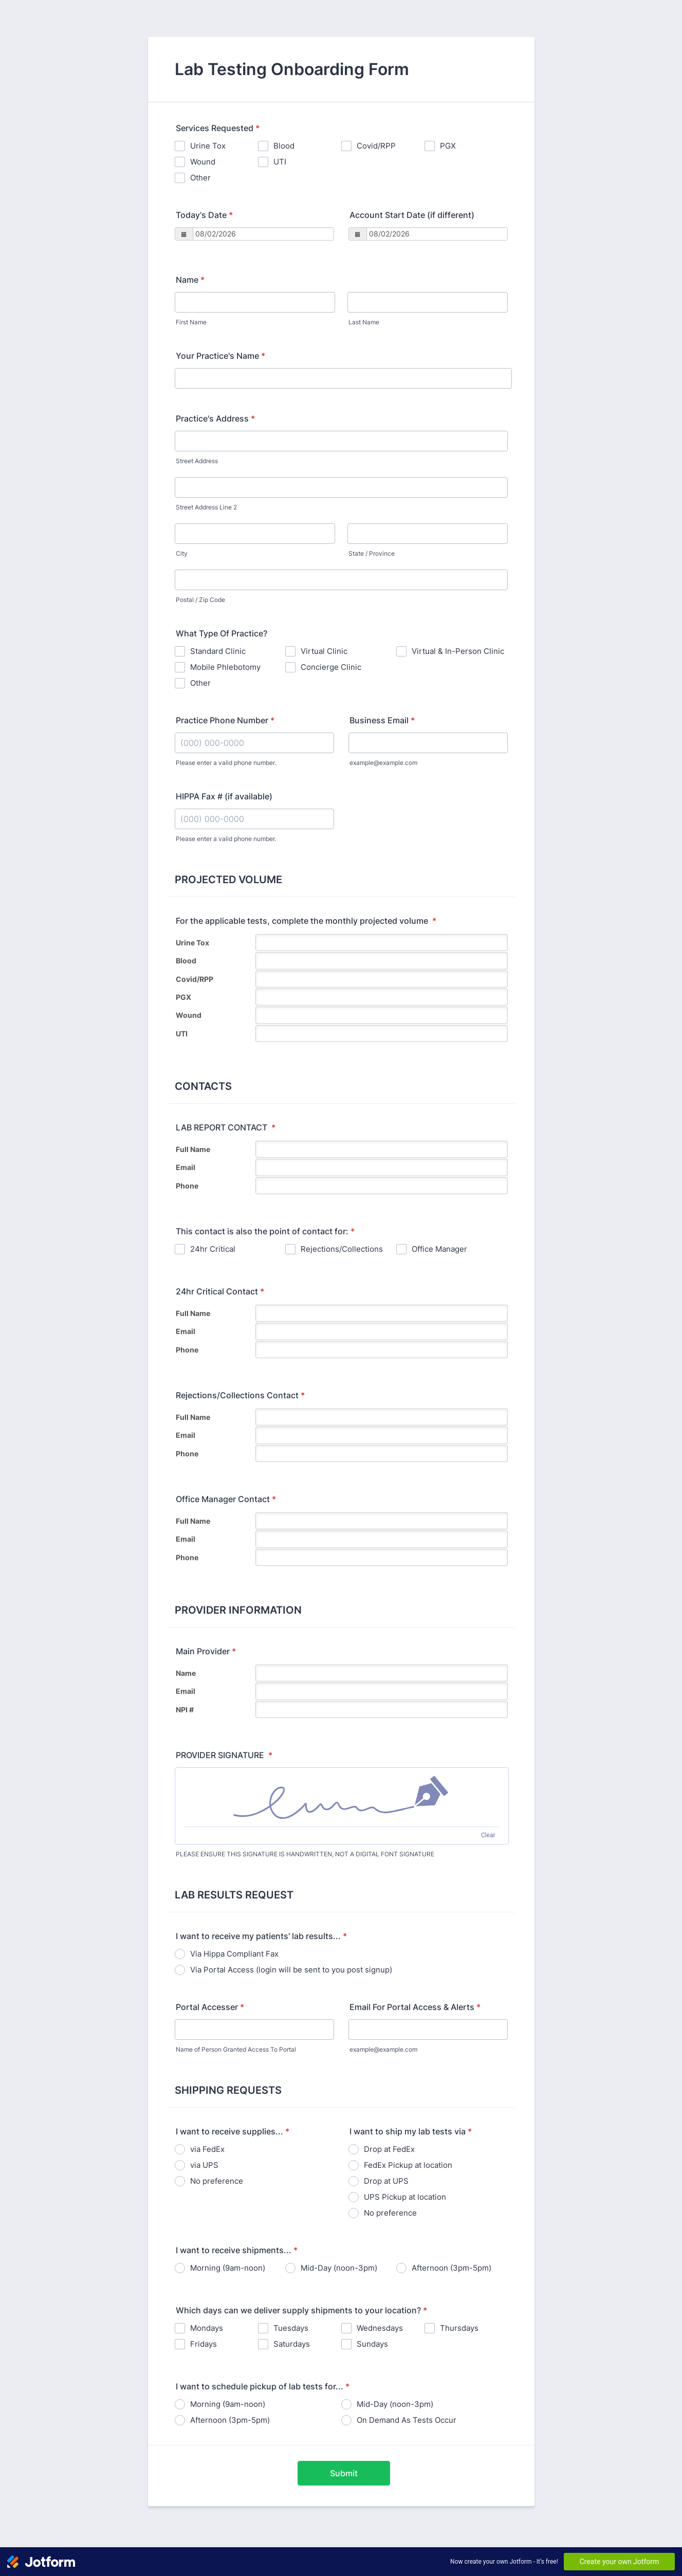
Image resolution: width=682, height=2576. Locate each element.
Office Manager (439, 1249)
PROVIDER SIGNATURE (224, 1755)
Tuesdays (290, 2328)
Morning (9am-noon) (227, 2268)
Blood (283, 146)
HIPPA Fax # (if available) (224, 796)
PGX (448, 146)
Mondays (206, 2328)
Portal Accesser (210, 2007)
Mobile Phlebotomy (225, 667)
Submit (344, 2473)
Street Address (197, 461)
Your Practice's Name (220, 356)
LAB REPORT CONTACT (225, 1127)
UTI (279, 162)
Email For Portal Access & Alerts (415, 2007)
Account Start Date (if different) (411, 215)
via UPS (204, 2165)
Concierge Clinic (331, 667)
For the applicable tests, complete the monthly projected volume (306, 921)
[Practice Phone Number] (254, 743)
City (182, 553)
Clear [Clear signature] (488, 1835)
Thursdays (459, 2328)
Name (190, 280)
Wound (202, 162)
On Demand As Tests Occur (406, 2420)
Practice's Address (215, 418)
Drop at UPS (386, 2181)
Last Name (363, 322)
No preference (216, 2181)
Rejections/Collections (342, 1249)
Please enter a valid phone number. (226, 762)
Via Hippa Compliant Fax (234, 1954)
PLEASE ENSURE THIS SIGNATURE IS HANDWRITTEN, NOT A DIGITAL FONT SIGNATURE (305, 1854)
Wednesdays (380, 2328)
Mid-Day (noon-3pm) (339, 2268)
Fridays (203, 2344)
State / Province (371, 553)
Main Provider (206, 1651)
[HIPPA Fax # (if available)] (254, 819)
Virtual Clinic (324, 651)
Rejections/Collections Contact (240, 1395)
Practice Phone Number (225, 720)
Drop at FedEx (389, 2149)
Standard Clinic (218, 651)
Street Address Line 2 (206, 507)
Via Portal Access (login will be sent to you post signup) (291, 1970)
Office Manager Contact (226, 1499)
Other (200, 177)
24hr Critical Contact (220, 1291)
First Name (191, 322)
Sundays (372, 2344)
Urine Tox (208, 146)
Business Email (382, 720)
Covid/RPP (376, 146)
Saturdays (291, 2344)
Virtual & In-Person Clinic (458, 651)
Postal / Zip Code (200, 600)
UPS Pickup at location (405, 2197)
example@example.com (383, 762)
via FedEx (207, 2149)
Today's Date (204, 215)
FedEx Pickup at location (408, 2165)
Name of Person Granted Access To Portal (236, 2049)
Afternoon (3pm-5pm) (451, 2268)
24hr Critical (212, 1249)
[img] (341, 1797)
